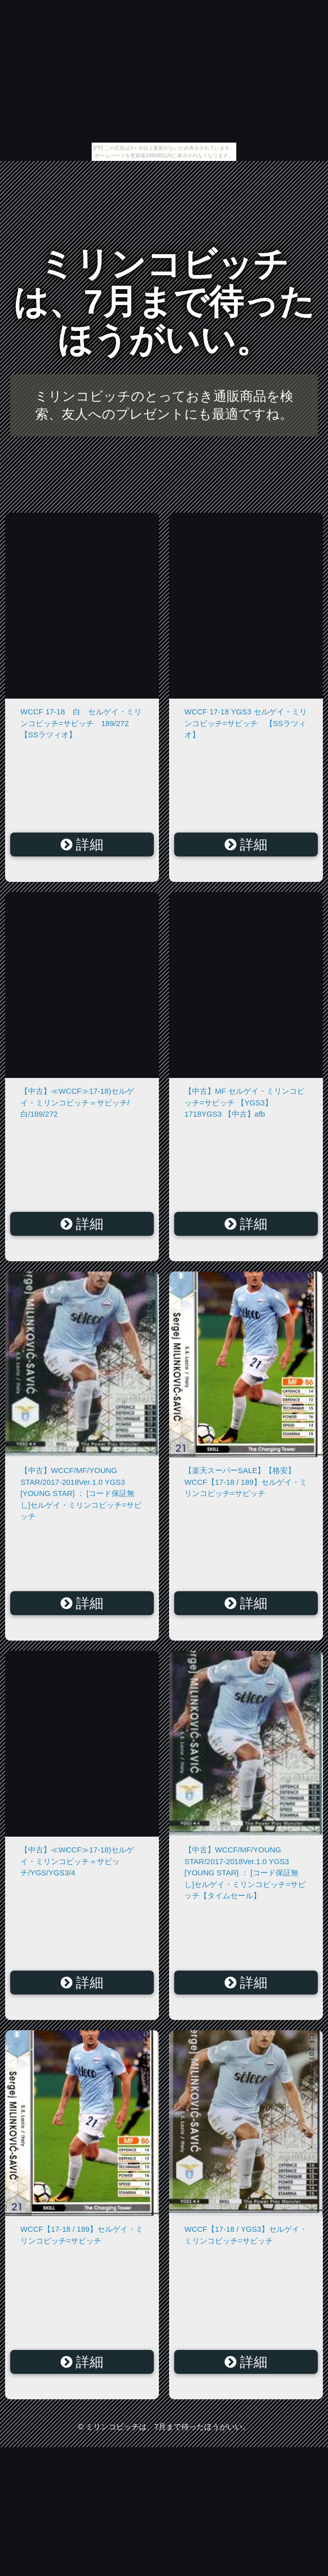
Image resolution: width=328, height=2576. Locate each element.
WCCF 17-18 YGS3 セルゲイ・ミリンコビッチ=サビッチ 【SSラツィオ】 (245, 723)
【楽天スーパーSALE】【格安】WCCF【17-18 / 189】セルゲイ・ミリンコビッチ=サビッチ (245, 1482)
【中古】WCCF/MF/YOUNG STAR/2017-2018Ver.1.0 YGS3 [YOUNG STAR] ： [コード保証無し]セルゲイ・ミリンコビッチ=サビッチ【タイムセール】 (245, 1872)
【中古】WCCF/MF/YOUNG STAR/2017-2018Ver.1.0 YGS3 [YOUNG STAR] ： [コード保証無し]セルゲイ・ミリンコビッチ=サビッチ (81, 1493)
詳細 (82, 844)
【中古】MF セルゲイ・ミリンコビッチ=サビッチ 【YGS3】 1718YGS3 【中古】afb (244, 1102)
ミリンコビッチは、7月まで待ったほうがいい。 (164, 302)
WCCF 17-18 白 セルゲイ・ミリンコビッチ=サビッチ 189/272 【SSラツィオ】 (81, 723)
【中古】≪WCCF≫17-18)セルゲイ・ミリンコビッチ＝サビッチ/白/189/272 (77, 1102)
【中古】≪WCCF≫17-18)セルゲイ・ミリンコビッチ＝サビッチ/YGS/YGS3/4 (77, 1861)
